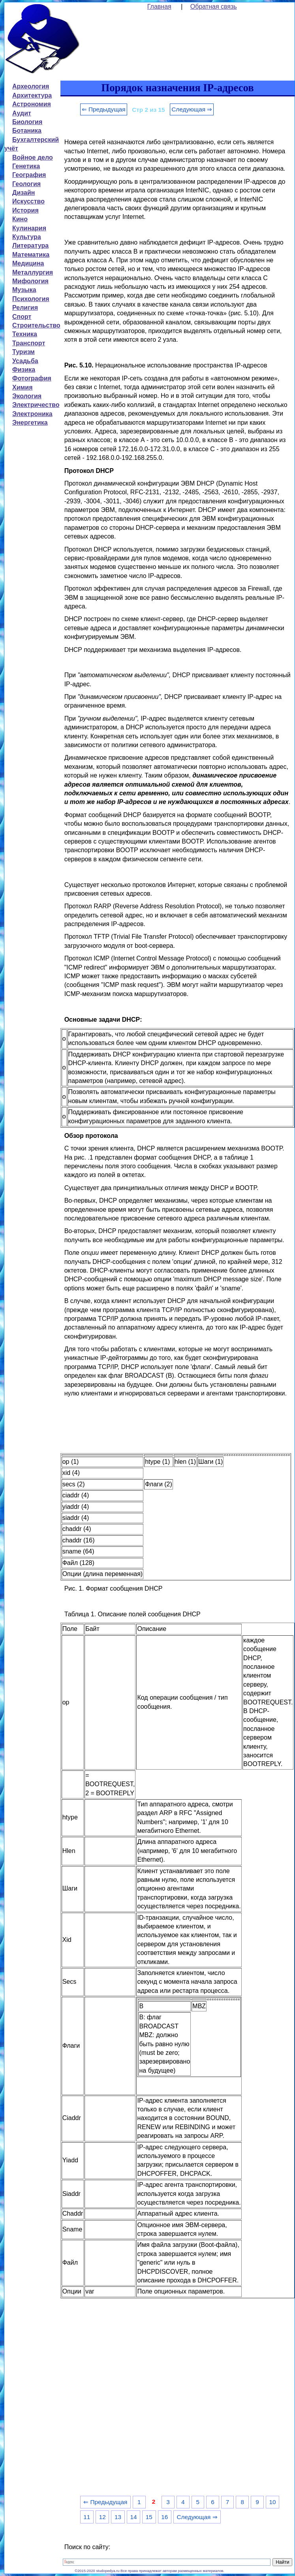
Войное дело (32, 157)
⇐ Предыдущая (104, 109)
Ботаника (26, 130)
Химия (22, 387)
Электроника (32, 414)
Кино (20, 219)
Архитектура (32, 95)
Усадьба (25, 361)
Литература (30, 245)
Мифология (30, 281)
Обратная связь (213, 6)
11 (86, 2517)
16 (164, 2517)
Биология (27, 122)
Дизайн (23, 192)
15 (149, 2517)
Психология (30, 299)
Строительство (36, 325)
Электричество (35, 404)
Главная (159, 6)
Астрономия (31, 104)
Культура (26, 236)
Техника (24, 334)
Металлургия (32, 272)
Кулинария (29, 228)
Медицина (28, 263)
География (29, 174)
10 (272, 2502)
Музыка (24, 289)
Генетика (26, 166)
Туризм (23, 351)
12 (102, 2517)
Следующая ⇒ (191, 109)
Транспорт (28, 343)
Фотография (31, 378)
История (25, 210)
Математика (30, 254)
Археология (30, 86)
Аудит (21, 113)
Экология (26, 396)
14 (133, 2517)
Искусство (28, 201)
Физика (23, 369)
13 (118, 2517)
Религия (25, 307)
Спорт (21, 316)
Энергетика (30, 422)
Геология (26, 184)
